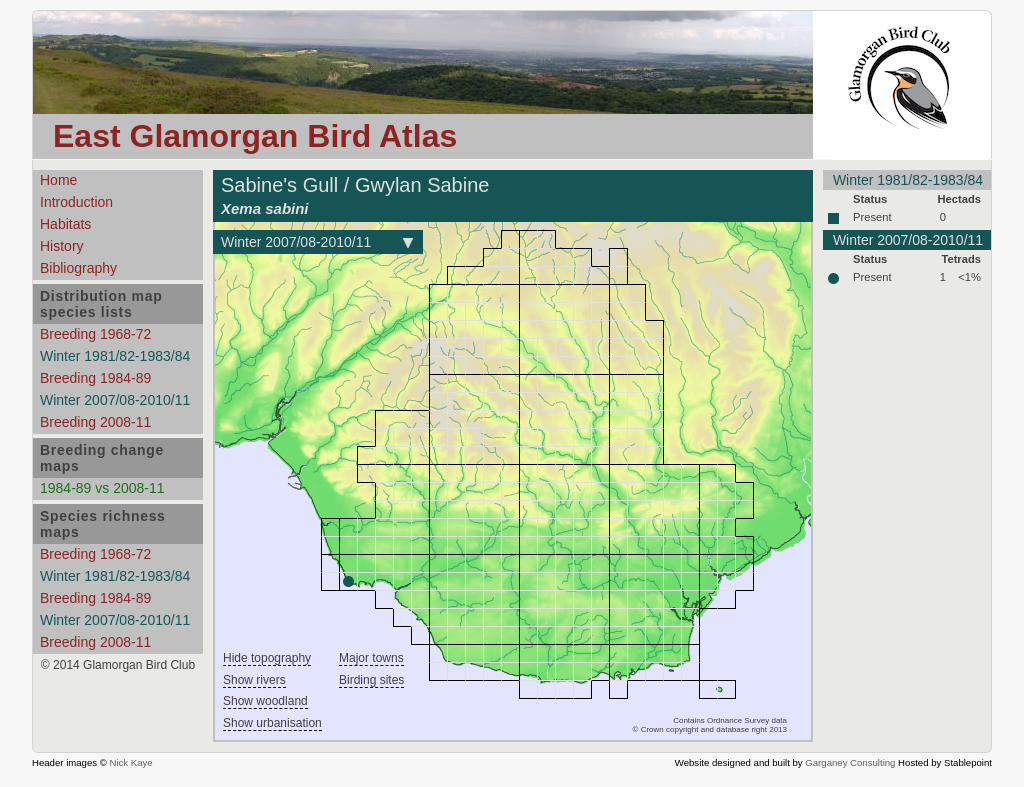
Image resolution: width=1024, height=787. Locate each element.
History (62, 246)
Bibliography (78, 268)
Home (58, 180)
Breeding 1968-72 (95, 334)
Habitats (65, 224)
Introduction (76, 202)
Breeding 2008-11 (95, 422)
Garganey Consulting (850, 762)
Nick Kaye (130, 762)
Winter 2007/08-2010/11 (115, 400)
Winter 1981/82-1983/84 (115, 356)
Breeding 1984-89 (95, 378)
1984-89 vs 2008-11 (102, 488)
